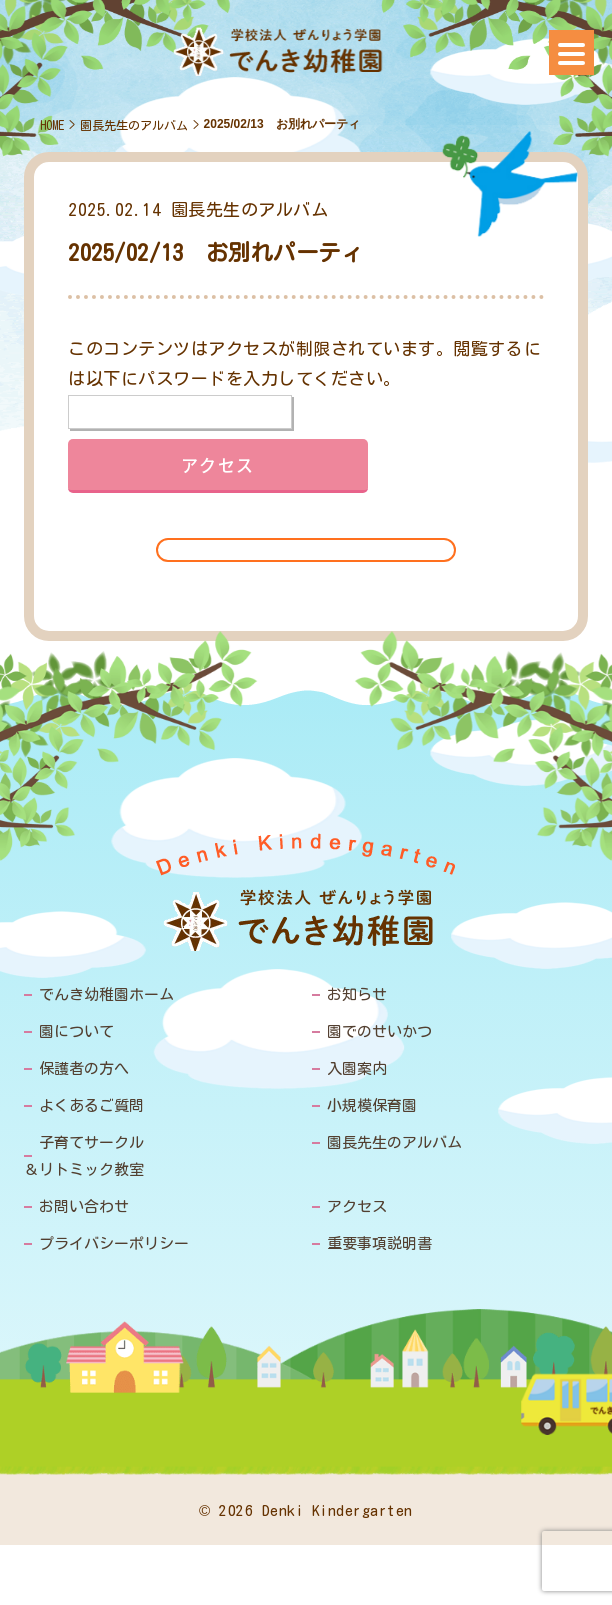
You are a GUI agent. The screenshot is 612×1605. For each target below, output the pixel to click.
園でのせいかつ (379, 1031)
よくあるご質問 (91, 1105)
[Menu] (571, 52)
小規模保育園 (372, 1105)
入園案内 (357, 1068)
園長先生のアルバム (134, 125)
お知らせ (357, 994)
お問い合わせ (84, 1206)
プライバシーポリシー (114, 1243)
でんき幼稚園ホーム (106, 994)
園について (76, 1031)
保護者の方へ (84, 1068)
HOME (52, 125)
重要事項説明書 (379, 1243)
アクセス (357, 1206)
